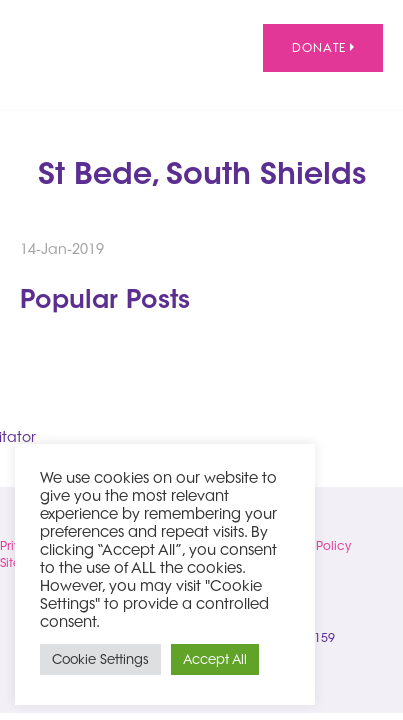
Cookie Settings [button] (100, 659)
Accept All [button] (215, 659)
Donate (323, 47)
